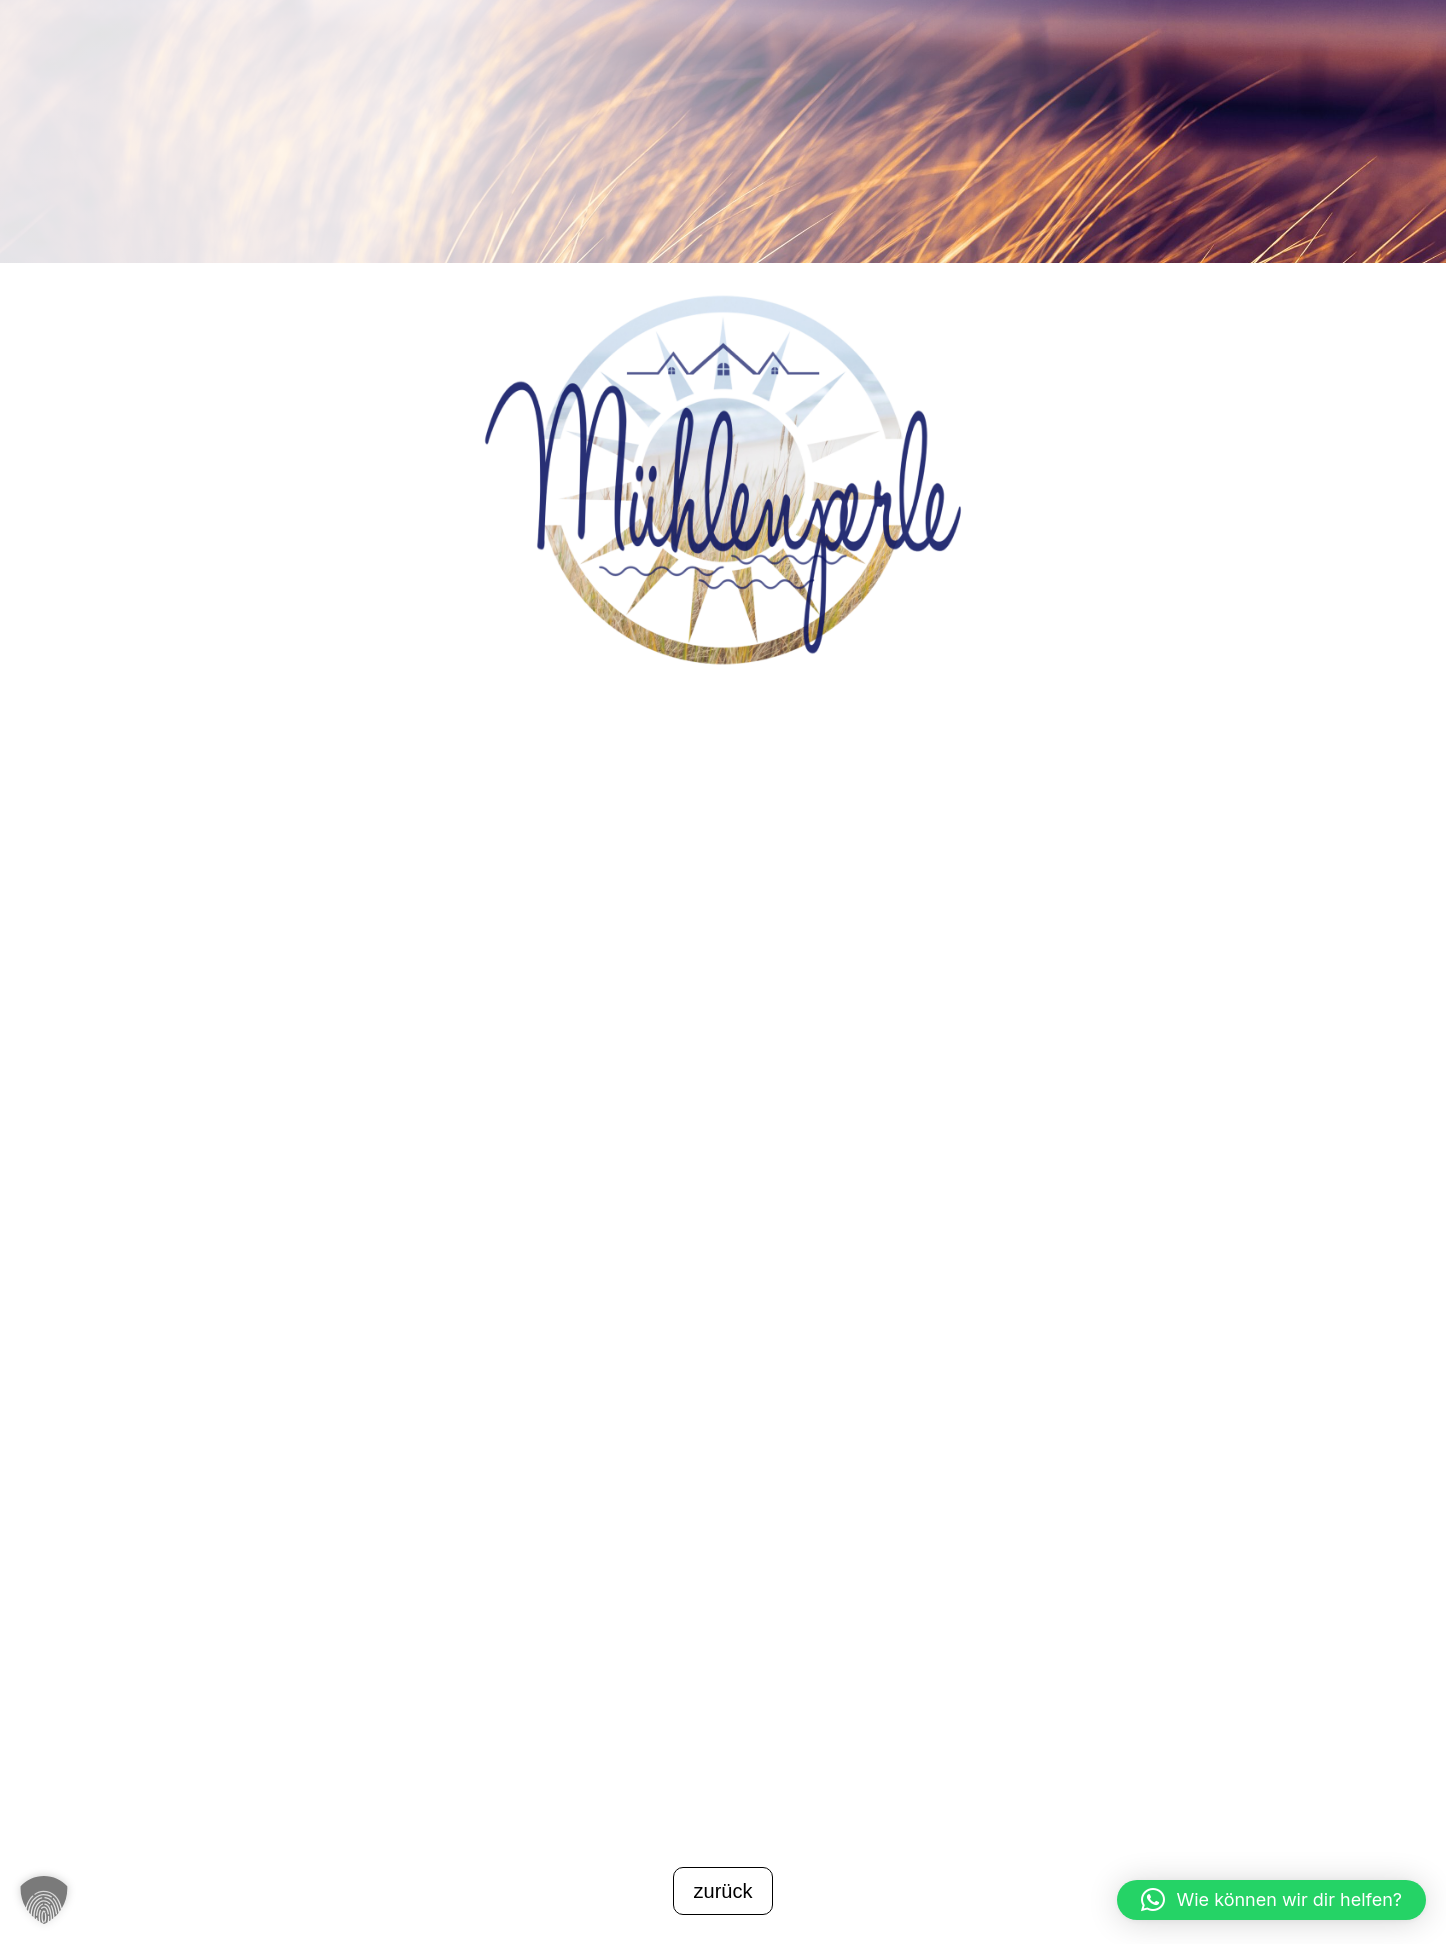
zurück (723, 1891)
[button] (44, 1900)
